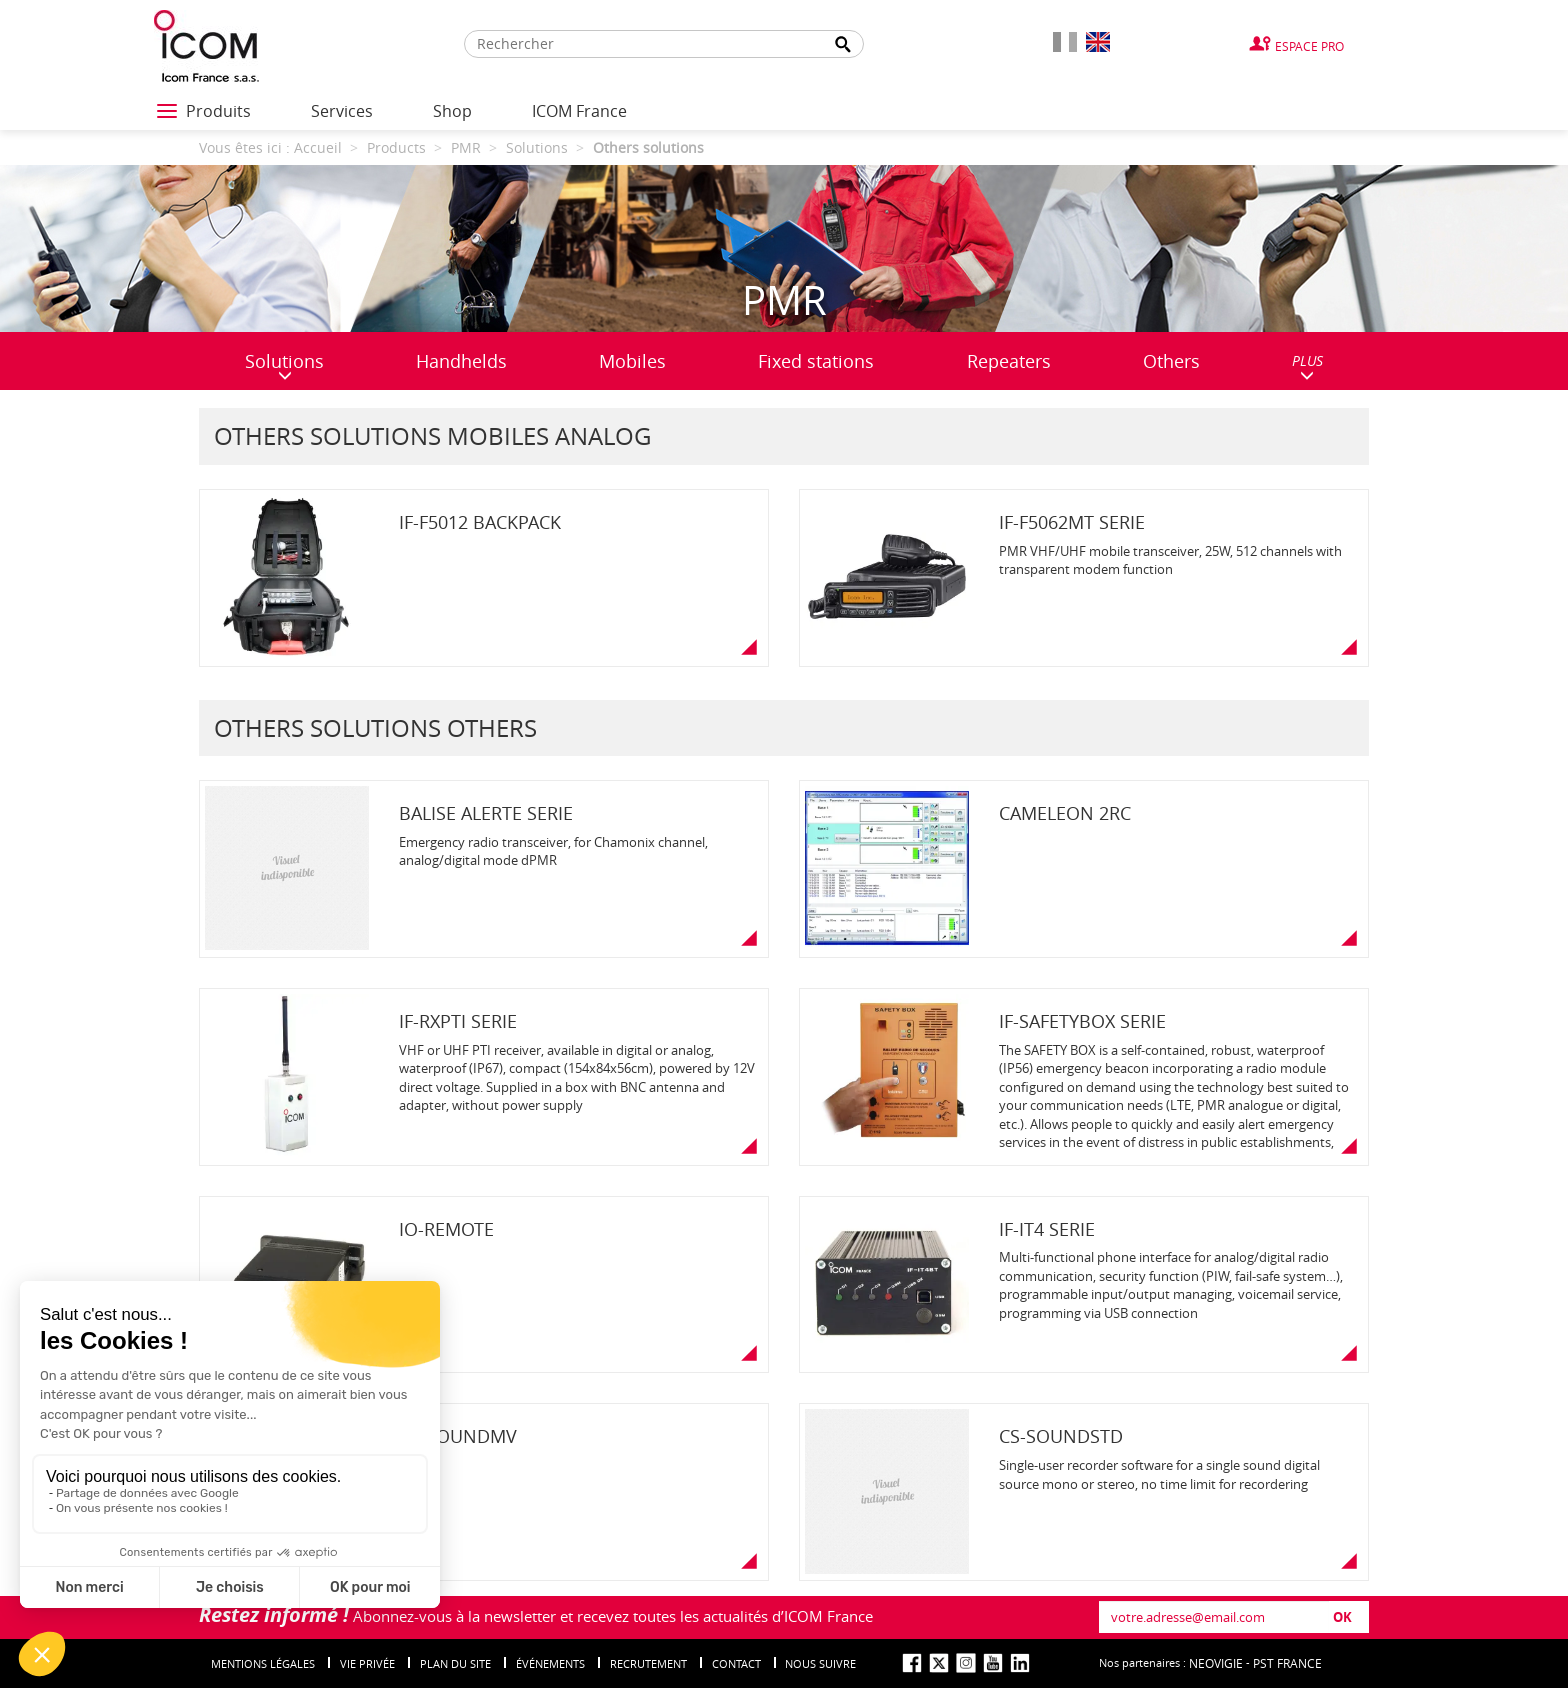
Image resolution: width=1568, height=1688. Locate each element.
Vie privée (367, 1663)
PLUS (1307, 366)
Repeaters (1009, 361)
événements (550, 1663)
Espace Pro (1309, 46)
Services (342, 111)
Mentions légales (263, 1663)
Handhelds (461, 361)
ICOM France (579, 111)
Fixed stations (816, 361)
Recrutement (648, 1663)
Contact (736, 1663)
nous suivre (820, 1663)
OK (1342, 1617)
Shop (452, 111)
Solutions (284, 365)
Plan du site (455, 1663)
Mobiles (632, 361)
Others (1171, 361)
